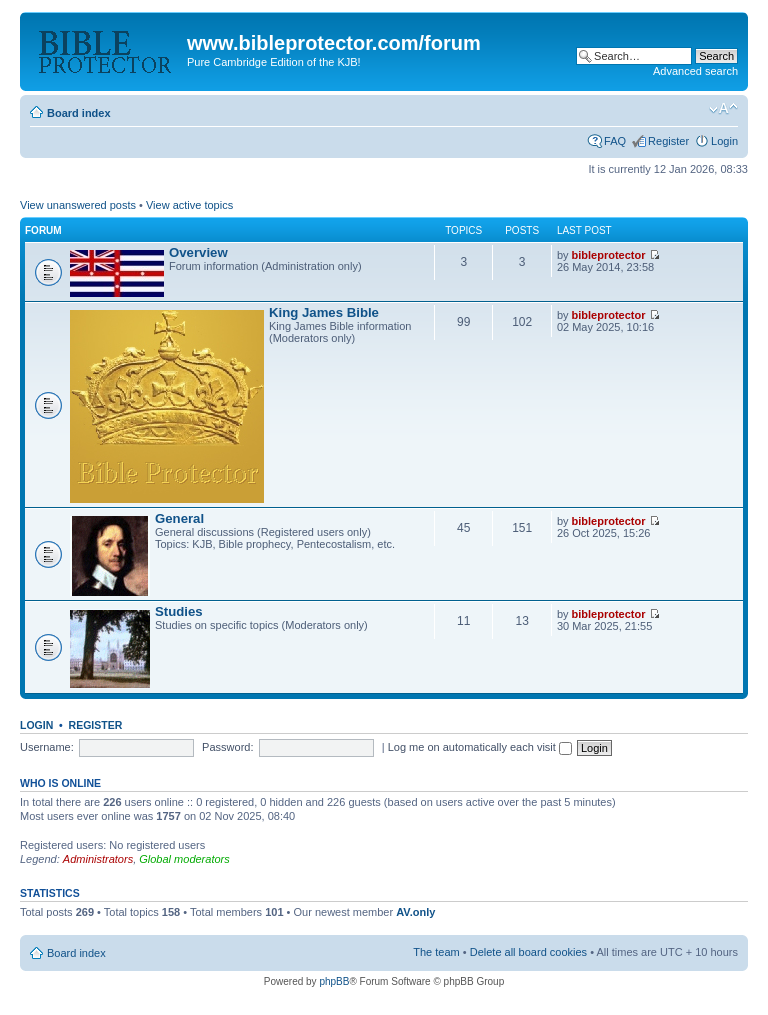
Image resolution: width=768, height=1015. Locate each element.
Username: (47, 747)
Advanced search (695, 71)
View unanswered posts (78, 205)
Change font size (723, 109)
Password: (227, 747)
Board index (79, 113)
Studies (179, 611)
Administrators (98, 859)
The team (436, 952)
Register (668, 141)
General (179, 518)
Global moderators (184, 859)
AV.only (415, 912)
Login (724, 141)
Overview (198, 252)
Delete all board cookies (528, 952)
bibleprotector (609, 255)
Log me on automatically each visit (480, 747)
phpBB (334, 981)
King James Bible (324, 312)
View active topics (189, 205)
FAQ (615, 141)
